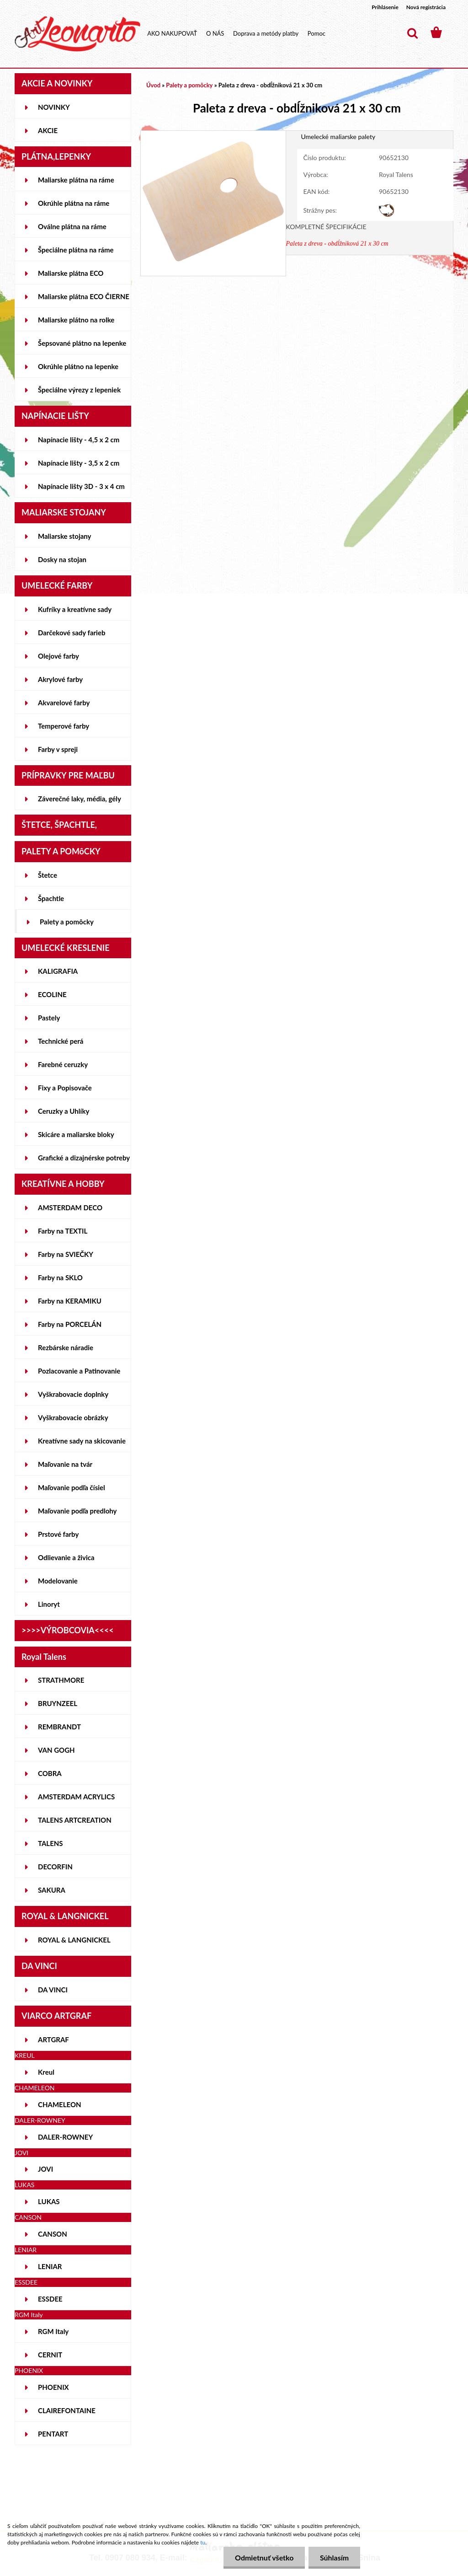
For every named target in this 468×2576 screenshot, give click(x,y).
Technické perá (60, 1041)
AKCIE (48, 130)
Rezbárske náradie (65, 1347)
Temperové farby (63, 726)
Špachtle (51, 898)
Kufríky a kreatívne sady (75, 609)
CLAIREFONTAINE (67, 2410)
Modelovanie (58, 1581)
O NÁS (215, 33)
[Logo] (77, 34)
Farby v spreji (58, 749)
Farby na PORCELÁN (69, 1324)
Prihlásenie (385, 7)
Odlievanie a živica (66, 1557)
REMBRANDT (59, 1727)
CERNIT (50, 2355)
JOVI (45, 2169)
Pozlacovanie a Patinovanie (79, 1371)
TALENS (50, 1843)
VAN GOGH (56, 1750)
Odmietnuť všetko (263, 2557)
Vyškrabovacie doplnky (73, 1394)
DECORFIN (55, 1866)
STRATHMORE (61, 1680)
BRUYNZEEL (57, 1703)
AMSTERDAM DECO (70, 1207)
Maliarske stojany (64, 536)
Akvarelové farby (64, 702)
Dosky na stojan (62, 559)
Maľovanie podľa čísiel (71, 1487)
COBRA (50, 1773)
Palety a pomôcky (67, 922)
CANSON (52, 2234)
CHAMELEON (59, 2104)
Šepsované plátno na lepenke (82, 343)
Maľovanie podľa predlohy (77, 1511)
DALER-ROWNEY (65, 2137)
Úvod (153, 85)
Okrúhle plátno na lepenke (78, 366)
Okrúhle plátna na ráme (73, 203)
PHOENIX (53, 2387)
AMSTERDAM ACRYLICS (76, 1796)
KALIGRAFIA (58, 971)
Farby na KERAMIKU (69, 1301)
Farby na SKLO (60, 1277)
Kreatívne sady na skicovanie (82, 1441)
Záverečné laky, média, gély (79, 798)
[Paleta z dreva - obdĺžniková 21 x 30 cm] (213, 135)
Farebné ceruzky (63, 1064)
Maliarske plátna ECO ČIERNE (83, 296)
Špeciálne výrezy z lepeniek (79, 390)
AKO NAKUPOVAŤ (172, 33)
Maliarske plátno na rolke (76, 320)
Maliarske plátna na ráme (76, 180)
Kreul (46, 2072)
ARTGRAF (53, 2039)
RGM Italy (53, 2331)
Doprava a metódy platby (265, 33)
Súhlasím (334, 2557)
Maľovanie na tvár (65, 1464)
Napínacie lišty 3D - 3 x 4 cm (81, 486)
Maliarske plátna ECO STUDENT (70, 276)
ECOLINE (52, 994)
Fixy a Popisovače (65, 1088)
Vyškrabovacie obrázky (73, 1417)
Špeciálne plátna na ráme (76, 250)
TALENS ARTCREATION (75, 1820)
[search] (412, 33)
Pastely (49, 1018)
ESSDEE (50, 2299)
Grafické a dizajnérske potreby (84, 1158)
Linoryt (49, 1604)
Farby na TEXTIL (62, 1231)
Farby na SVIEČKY (65, 1254)
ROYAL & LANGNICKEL (74, 1940)
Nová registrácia (426, 7)
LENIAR (50, 2266)
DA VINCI (53, 1990)
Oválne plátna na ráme (72, 226)
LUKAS (49, 2201)
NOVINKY (54, 107)
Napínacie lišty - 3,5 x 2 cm (78, 463)
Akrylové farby (60, 679)
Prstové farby (58, 1534)
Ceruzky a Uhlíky (64, 1111)
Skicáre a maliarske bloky (76, 1134)
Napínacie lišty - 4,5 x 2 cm (78, 439)
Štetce (47, 875)
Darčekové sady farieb (71, 632)
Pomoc (316, 33)
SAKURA (51, 1890)
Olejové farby (58, 656)
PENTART (53, 2434)
